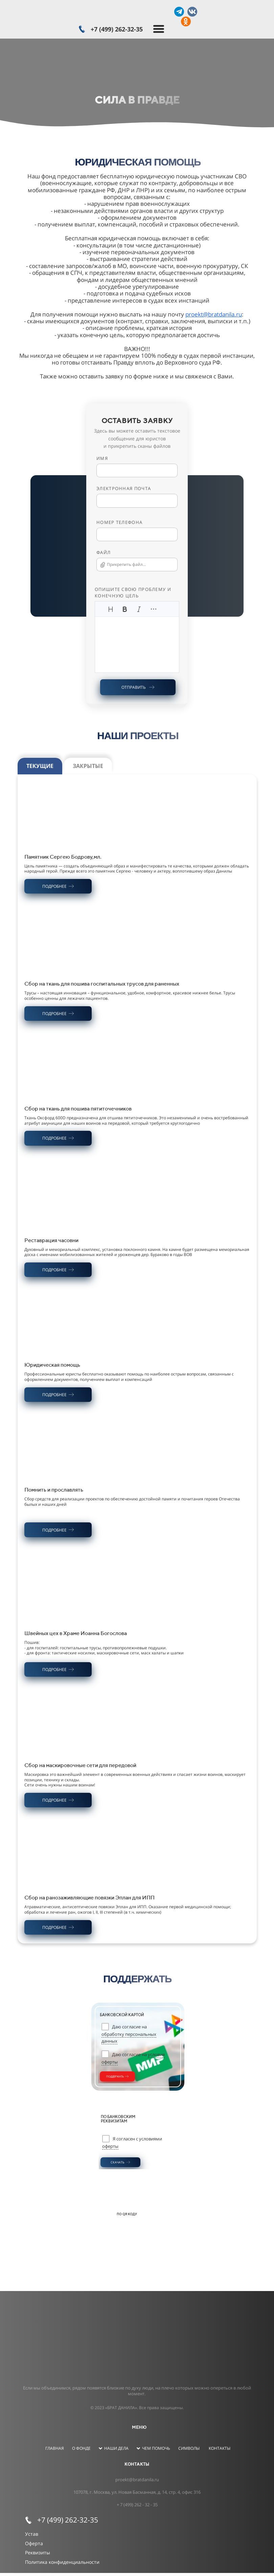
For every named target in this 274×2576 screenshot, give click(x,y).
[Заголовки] (110, 609)
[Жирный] (124, 609)
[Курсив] (139, 609)
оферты (110, 2146)
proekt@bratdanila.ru (213, 314)
